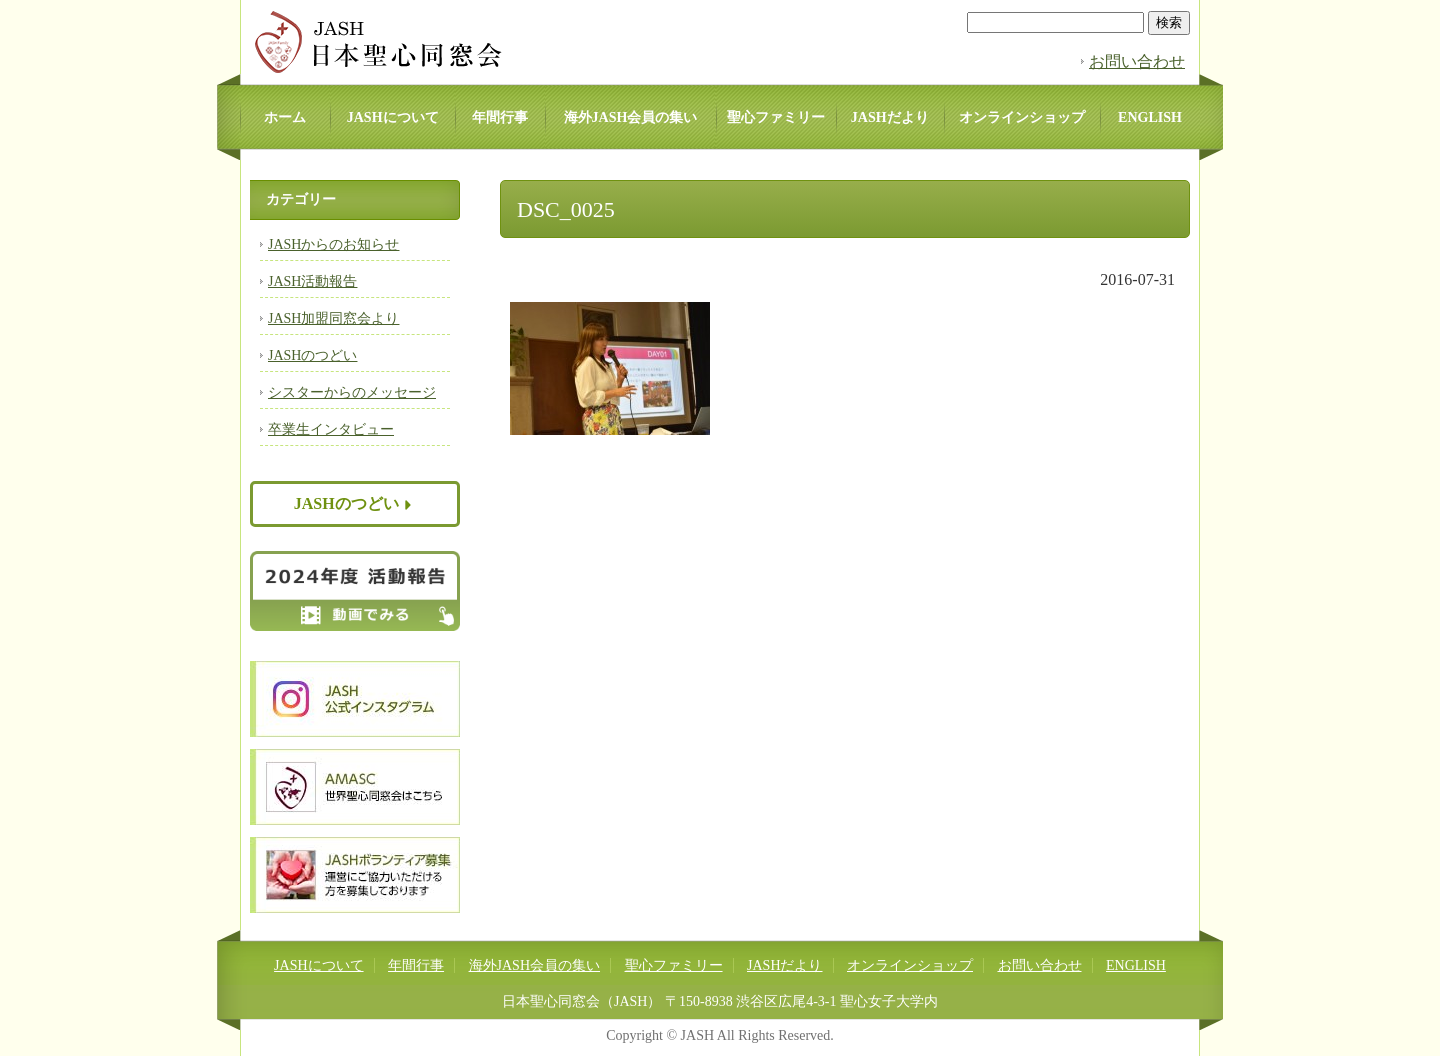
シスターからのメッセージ (352, 392)
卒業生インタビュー (331, 429)
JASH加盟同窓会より (333, 318)
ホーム (285, 117)
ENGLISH (1150, 117)
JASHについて (393, 117)
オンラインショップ (1022, 117)
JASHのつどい (312, 355)
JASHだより (890, 117)
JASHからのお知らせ (333, 244)
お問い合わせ (1137, 61)
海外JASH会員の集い (631, 117)
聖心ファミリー (776, 117)
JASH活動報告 (312, 281)
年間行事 (500, 117)
